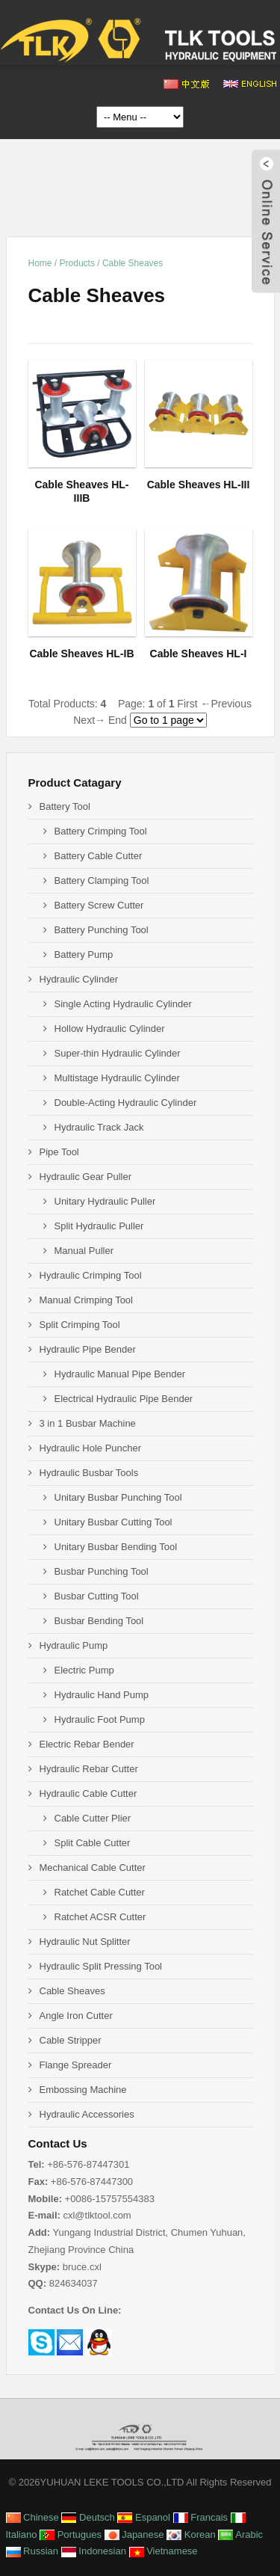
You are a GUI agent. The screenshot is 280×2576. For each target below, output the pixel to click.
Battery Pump (84, 954)
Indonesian (93, 2551)
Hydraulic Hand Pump (102, 1694)
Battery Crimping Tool (101, 831)
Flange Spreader (76, 2065)
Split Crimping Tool (80, 1324)
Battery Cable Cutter (99, 855)
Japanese (134, 2534)
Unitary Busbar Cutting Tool (113, 1522)
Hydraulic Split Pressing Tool (101, 1966)
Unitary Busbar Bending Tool (116, 1546)
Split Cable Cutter (93, 1842)
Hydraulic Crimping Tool (91, 1275)
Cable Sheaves (132, 263)
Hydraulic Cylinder (79, 979)
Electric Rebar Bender (87, 1744)
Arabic (240, 2534)
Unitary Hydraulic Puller (105, 1201)
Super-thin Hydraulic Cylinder (118, 1053)
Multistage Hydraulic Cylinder (117, 1077)
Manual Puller (84, 1250)
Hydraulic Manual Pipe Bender (120, 1374)
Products (77, 263)
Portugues (71, 2534)
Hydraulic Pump (74, 1645)
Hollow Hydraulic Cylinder (110, 1028)
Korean (191, 2534)
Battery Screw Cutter (99, 905)
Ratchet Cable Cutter (100, 1892)
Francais (200, 2517)
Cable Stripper (71, 2040)
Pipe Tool (59, 1152)
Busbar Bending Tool (99, 1620)
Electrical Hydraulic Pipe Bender (124, 1398)
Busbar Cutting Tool (97, 1596)
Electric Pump (84, 1670)
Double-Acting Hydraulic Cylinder (126, 1102)
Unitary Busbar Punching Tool (118, 1497)
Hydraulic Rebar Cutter (89, 1768)
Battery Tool (65, 806)
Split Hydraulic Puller (99, 1226)
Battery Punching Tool (102, 929)
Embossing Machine (83, 2089)
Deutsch (87, 2517)
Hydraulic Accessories (87, 2114)
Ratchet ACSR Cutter (100, 1916)
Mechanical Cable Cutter (93, 1867)
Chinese (32, 2517)
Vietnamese (163, 2551)
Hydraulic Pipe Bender (88, 1349)
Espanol (143, 2517)
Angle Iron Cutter (76, 2015)
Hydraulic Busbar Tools (89, 1472)
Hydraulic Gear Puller (86, 1176)
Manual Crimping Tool (87, 1300)
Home (40, 263)
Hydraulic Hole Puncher (91, 1448)
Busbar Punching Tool (102, 1571)
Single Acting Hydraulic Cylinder (123, 1003)
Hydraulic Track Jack (99, 1127)
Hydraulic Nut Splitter (85, 1941)
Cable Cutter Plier (93, 1818)
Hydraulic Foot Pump (100, 1719)
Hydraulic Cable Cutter (88, 1793)
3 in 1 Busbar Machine (88, 1423)
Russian (32, 2551)
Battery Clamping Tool (102, 880)
